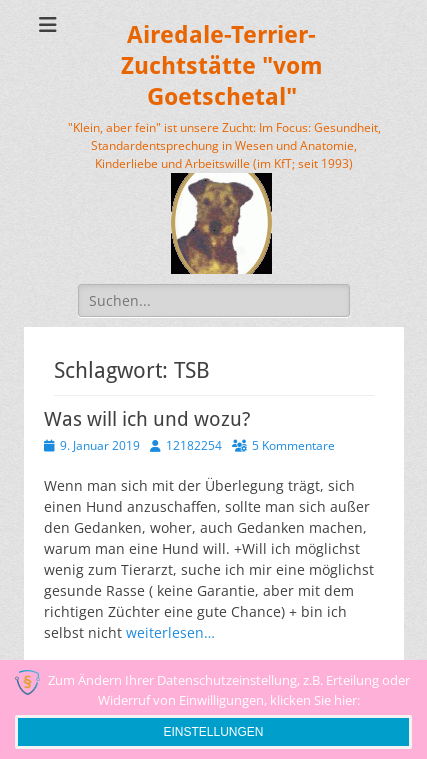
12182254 (194, 445)
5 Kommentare (293, 445)
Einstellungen (213, 732)
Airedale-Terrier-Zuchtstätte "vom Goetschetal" (222, 66)
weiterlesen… (170, 632)
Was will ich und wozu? (147, 419)
